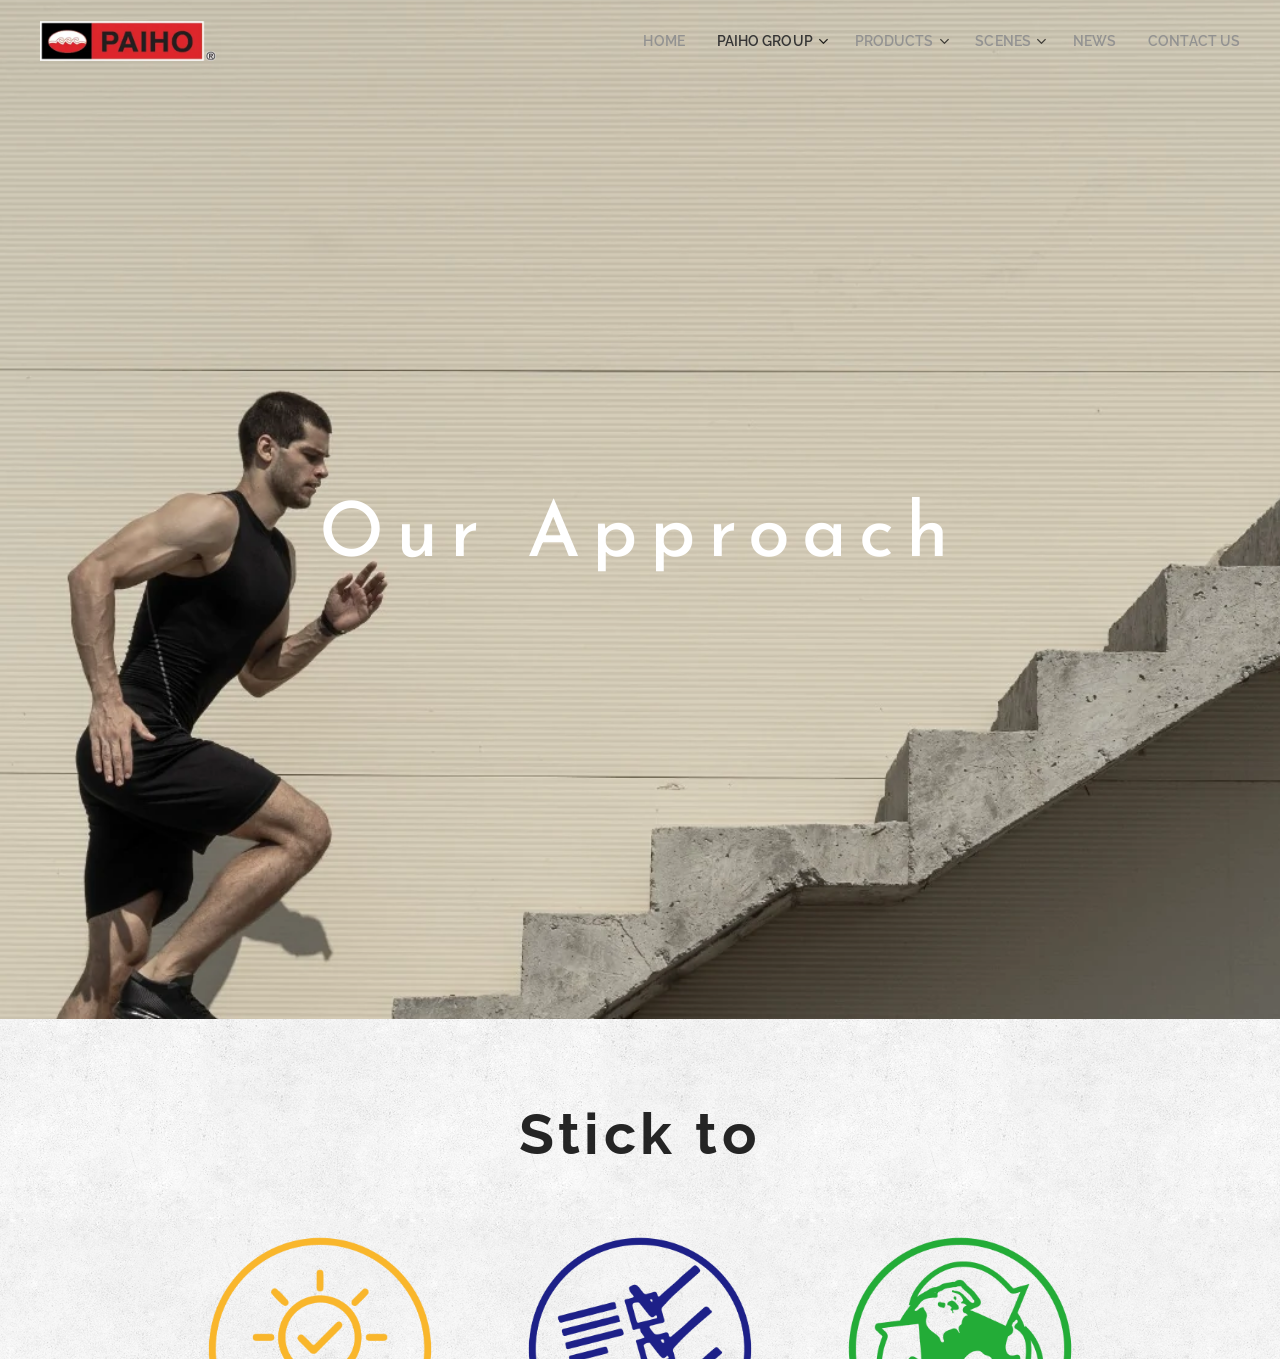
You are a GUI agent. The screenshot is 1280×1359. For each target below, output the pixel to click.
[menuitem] (709, 41)
